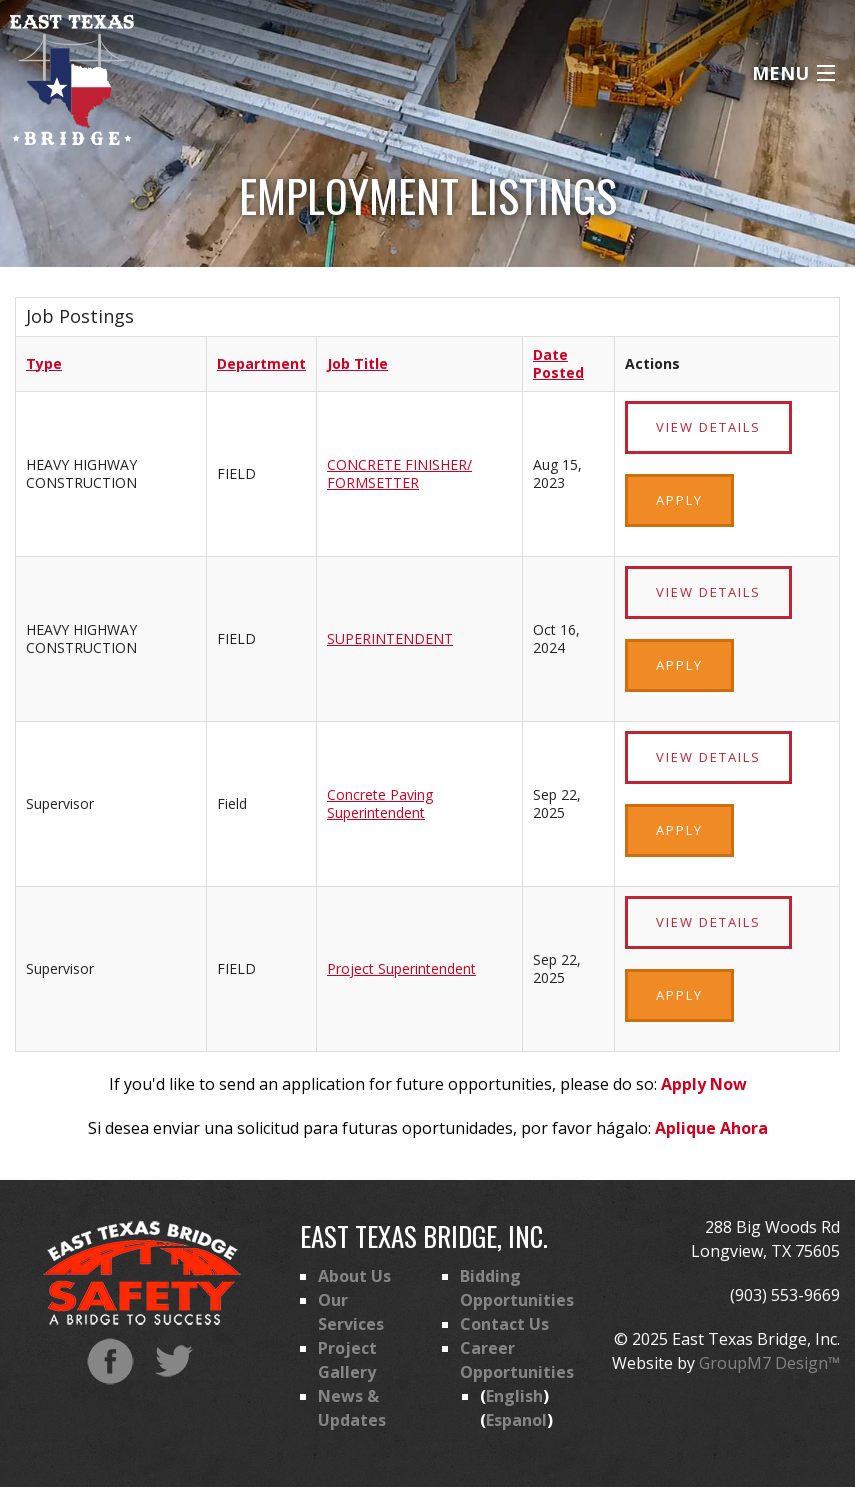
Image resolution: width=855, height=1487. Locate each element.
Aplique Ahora (711, 1128)
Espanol (516, 1420)
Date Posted (558, 363)
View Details (708, 427)
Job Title (357, 363)
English (514, 1396)
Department (261, 363)
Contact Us (504, 1324)
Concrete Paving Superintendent (380, 803)
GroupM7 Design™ (769, 1363)
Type (44, 363)
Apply (679, 500)
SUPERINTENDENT (390, 638)
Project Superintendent (401, 968)
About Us (354, 1276)
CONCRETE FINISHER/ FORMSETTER (399, 473)
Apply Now (704, 1084)
